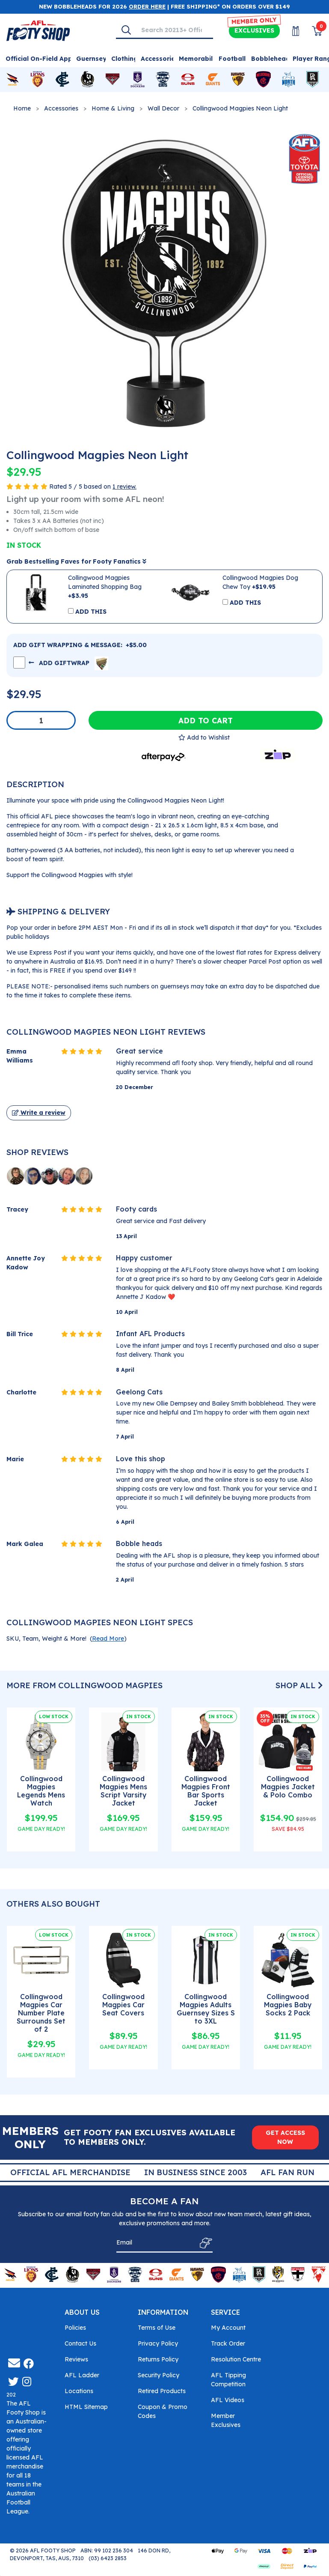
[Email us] (14, 2362)
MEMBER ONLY (254, 21)
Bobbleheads (272, 59)
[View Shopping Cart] (312, 31)
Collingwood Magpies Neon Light (240, 108)
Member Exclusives (225, 2420)
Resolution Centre (236, 2359)
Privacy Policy (158, 2343)
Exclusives (254, 30)
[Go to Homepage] (38, 30)
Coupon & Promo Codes (162, 2411)
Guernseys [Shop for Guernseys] (93, 59)
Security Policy (158, 2375)
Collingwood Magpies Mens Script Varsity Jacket (123, 1790)
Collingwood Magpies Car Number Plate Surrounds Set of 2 (41, 2012)
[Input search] (174, 29)
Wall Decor (163, 108)
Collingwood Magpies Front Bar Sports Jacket (205, 1790)
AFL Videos (227, 2400)
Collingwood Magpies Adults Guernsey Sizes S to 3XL (206, 2008)
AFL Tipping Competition (228, 2379)
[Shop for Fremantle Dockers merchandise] (137, 79)
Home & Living (113, 108)
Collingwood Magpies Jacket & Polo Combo (288, 1786)
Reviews (76, 2359)
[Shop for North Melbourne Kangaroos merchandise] (288, 79)
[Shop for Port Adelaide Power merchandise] (312, 79)
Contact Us (80, 2343)
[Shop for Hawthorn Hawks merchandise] (237, 79)
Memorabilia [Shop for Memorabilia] (199, 59)
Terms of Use (156, 2327)
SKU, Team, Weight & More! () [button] (66, 1638)
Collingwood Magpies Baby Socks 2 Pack (287, 2004)
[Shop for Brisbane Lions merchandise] (37, 79)
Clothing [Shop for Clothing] (124, 59)
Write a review (38, 1112)
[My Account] (290, 31)
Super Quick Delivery (63, 2172)
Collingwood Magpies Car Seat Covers (123, 2004)
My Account (228, 2327)
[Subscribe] (203, 2243)
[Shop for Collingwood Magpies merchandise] (87, 79)
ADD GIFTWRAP (68, 662)
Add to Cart (205, 720)
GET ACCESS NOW (285, 2137)
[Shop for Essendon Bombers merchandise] (112, 79)
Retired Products (162, 2391)
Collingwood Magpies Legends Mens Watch (41, 1790)
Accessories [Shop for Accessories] (159, 59)
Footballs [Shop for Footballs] (234, 59)
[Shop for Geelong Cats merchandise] (162, 79)
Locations (79, 2391)
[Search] (126, 30)
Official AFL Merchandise (187, 2172)
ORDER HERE (147, 6)
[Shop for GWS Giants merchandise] (212, 79)
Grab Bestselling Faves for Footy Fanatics (76, 561)
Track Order (228, 2343)
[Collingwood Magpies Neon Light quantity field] (41, 720)
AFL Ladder (82, 2375)
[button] (204, 737)
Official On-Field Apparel (45, 59)
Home (22, 108)
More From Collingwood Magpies (84, 1685)
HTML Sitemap (86, 2407)
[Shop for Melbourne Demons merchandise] (263, 79)
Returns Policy (158, 2359)
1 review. (124, 486)
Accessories (61, 108)
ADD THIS (91, 611)
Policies (75, 2327)
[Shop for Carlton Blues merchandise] (62, 79)
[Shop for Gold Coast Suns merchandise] (187, 79)
